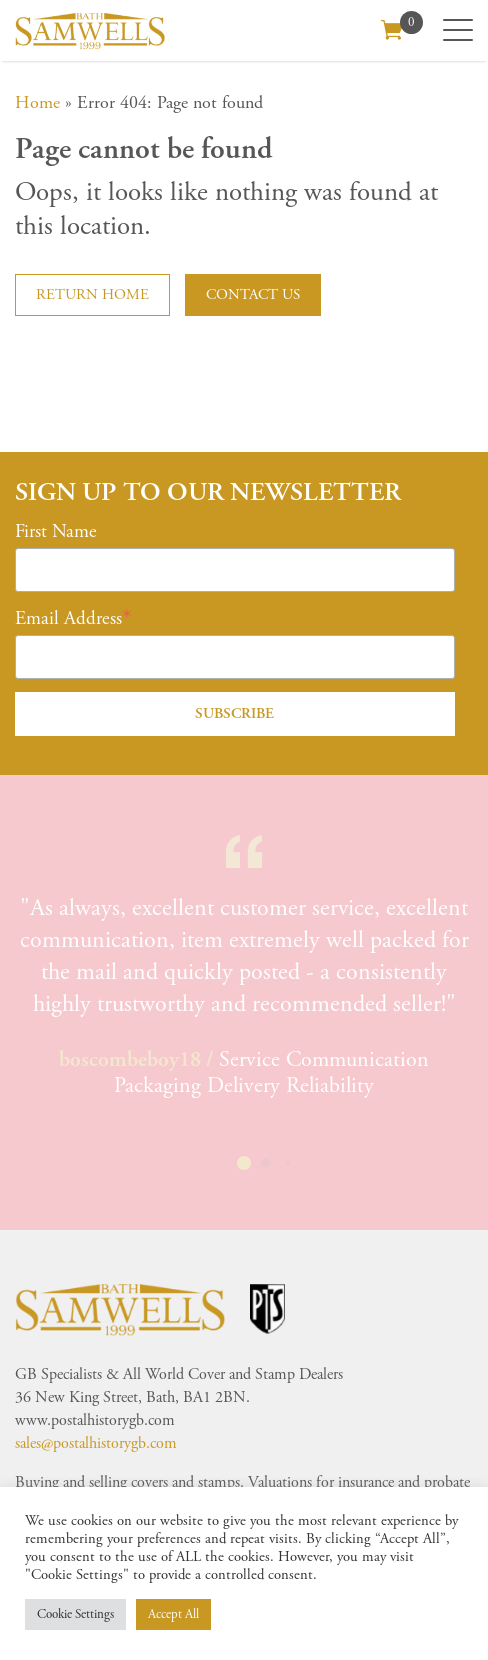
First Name (56, 532)
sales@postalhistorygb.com (96, 1443)
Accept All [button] (173, 1614)
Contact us (253, 294)
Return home (92, 294)
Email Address (68, 619)
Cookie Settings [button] (75, 1614)
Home (37, 102)
